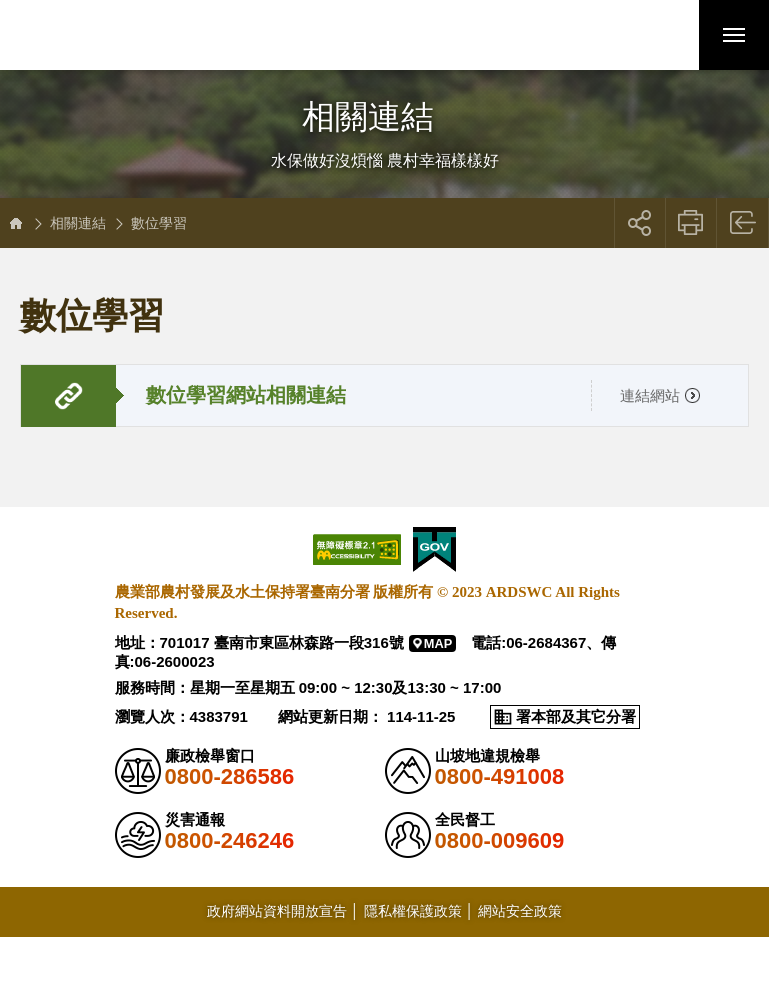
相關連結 (78, 223)
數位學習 (159, 223)
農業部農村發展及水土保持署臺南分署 (153, 35)
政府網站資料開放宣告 (277, 911)
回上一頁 (743, 223)
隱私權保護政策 (413, 911)
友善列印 (691, 223)
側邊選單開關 (384, 97)
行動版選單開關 (734, 39)
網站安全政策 (520, 911)
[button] (664, 35)
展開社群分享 (640, 223)
